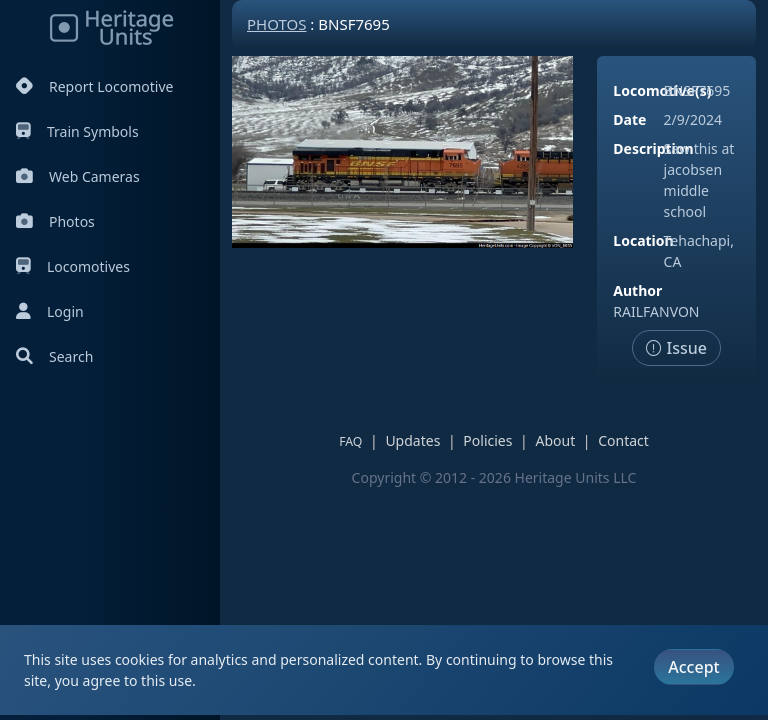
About (555, 440)
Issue (676, 348)
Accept (693, 667)
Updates (412, 440)
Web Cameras (78, 176)
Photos (55, 221)
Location (643, 240)
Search (54, 356)
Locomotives (73, 266)
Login (50, 311)
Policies (487, 440)
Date (629, 119)
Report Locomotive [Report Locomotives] (94, 86)
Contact (623, 440)
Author (637, 290)
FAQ (350, 441)
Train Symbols (77, 131)
